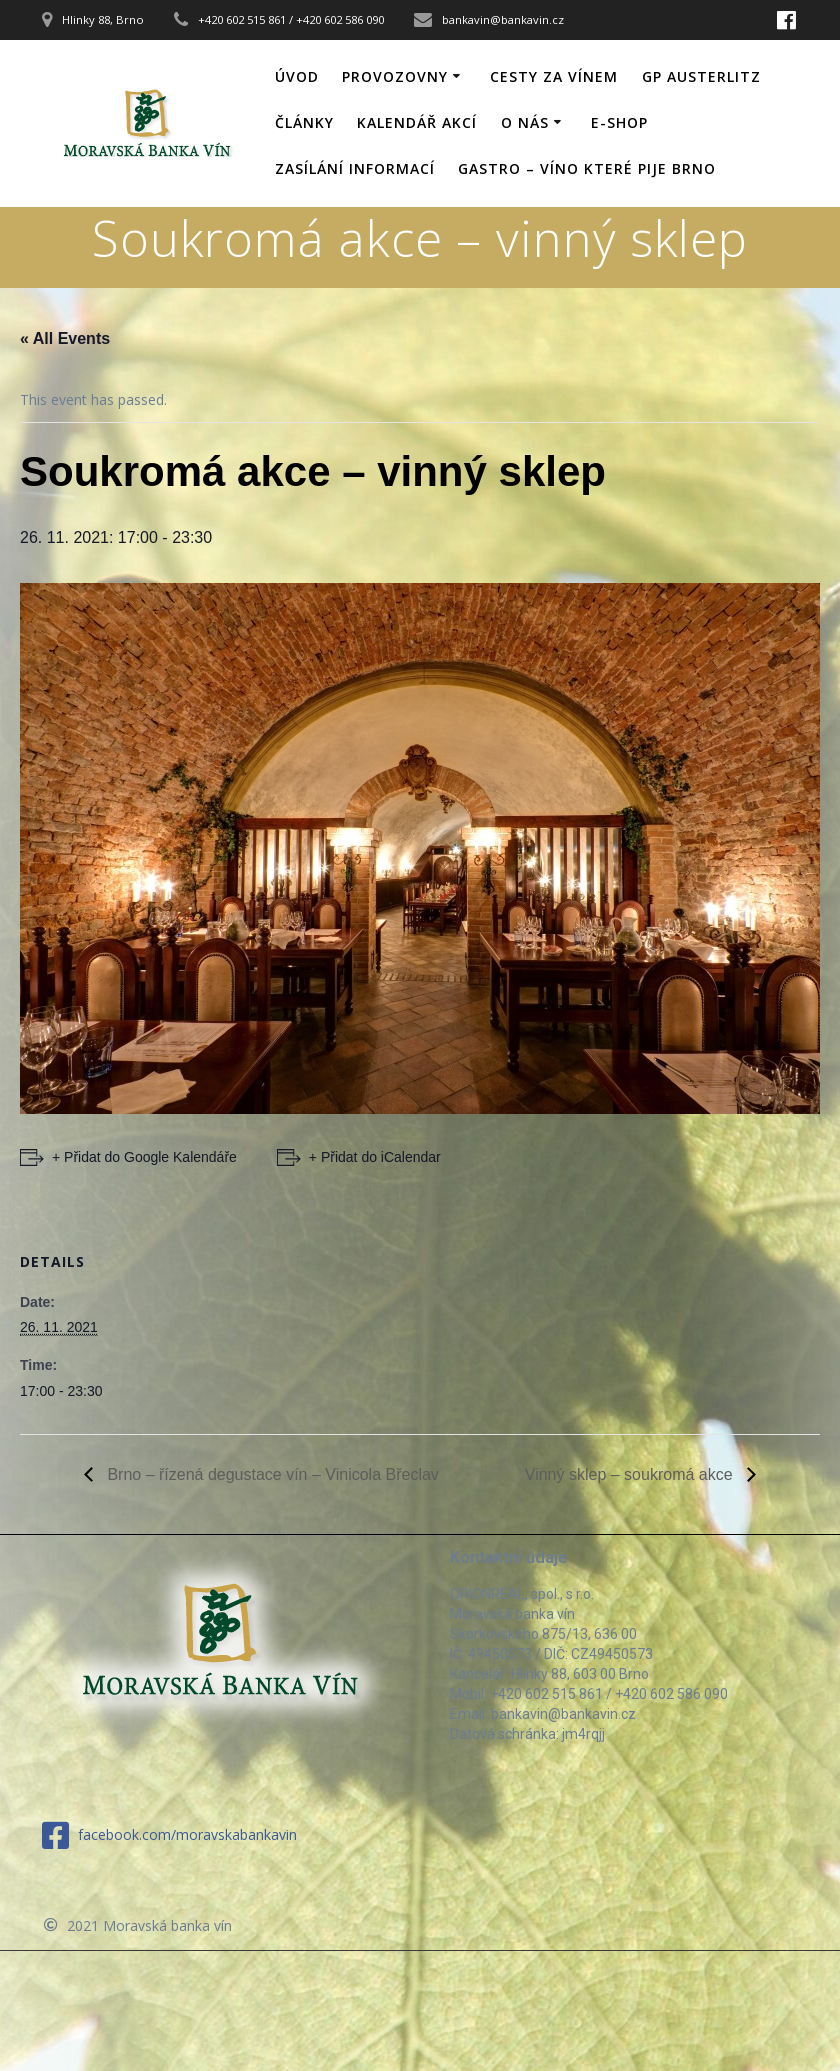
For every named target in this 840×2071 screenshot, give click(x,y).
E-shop (619, 122)
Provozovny (395, 76)
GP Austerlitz (701, 76)
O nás (525, 122)
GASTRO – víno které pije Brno (587, 168)
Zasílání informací (355, 168)
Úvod (297, 76)
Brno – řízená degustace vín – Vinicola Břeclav (271, 1474)
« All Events (65, 338)
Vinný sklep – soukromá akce (631, 1474)
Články (304, 122)
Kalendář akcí (417, 122)
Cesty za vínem (554, 76)
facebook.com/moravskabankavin (169, 1835)
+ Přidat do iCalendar (375, 1157)
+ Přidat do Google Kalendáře (144, 1157)
